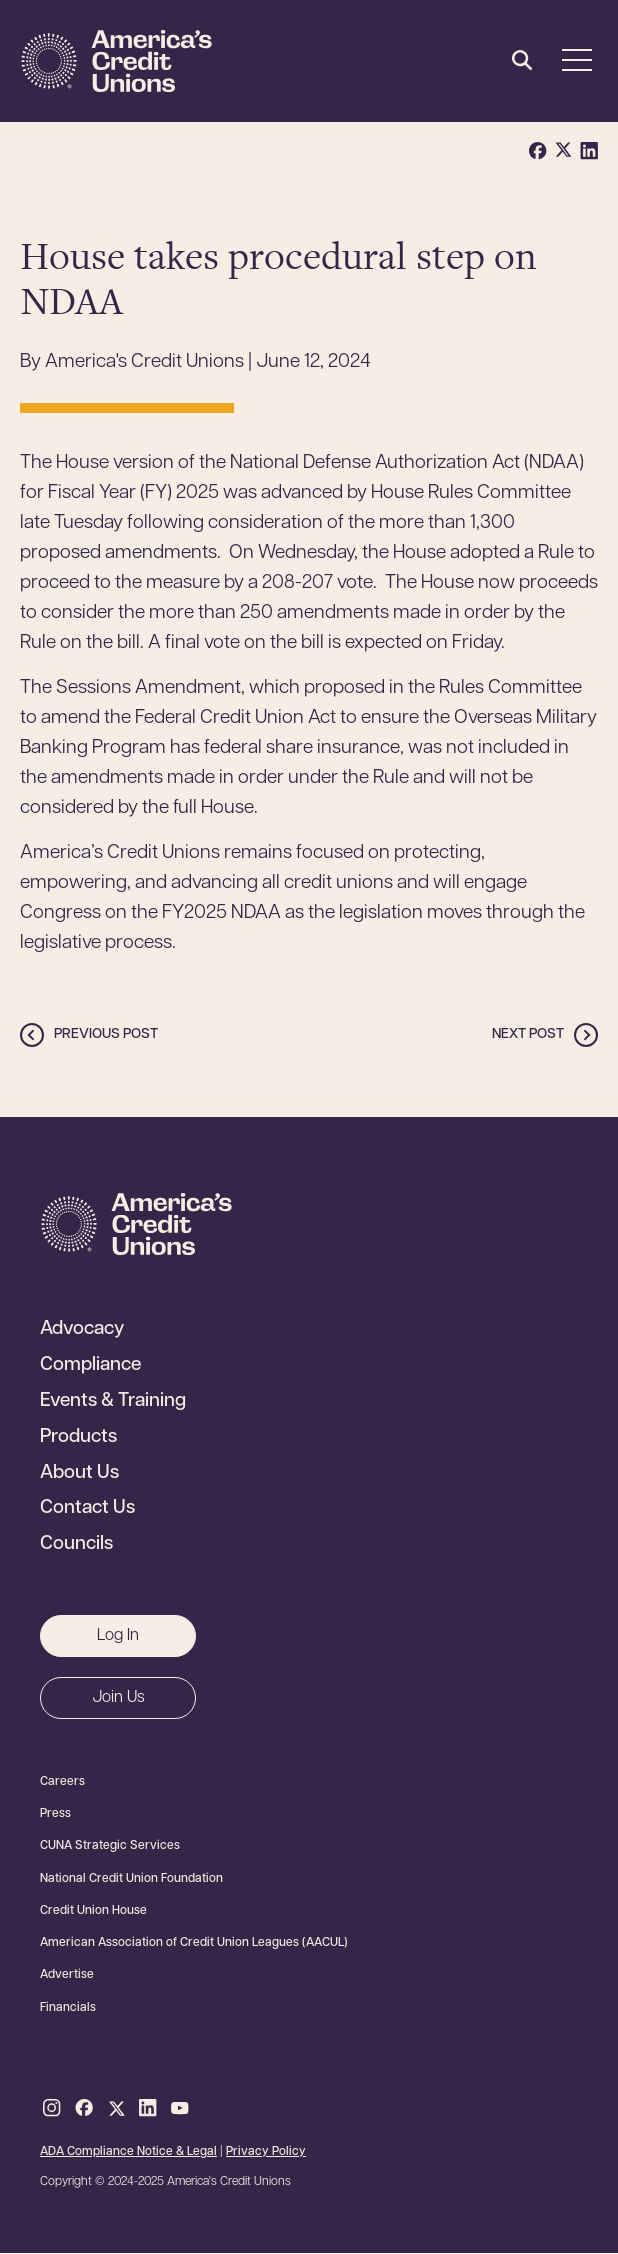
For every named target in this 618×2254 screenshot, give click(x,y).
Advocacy (82, 1330)
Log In (118, 1636)
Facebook (84, 2109)
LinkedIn (148, 2109)
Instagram (52, 2109)
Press (55, 1814)
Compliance (90, 1366)
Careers (62, 1782)
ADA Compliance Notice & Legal (128, 2152)
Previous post (106, 1034)
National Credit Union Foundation (131, 1879)
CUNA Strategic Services (110, 1846)
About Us (79, 1474)
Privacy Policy (266, 2152)
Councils (76, 1545)
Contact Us (87, 1509)
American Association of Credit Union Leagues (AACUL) (194, 1943)
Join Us (118, 1698)
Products (78, 1438)
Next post (528, 1034)
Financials (68, 2008)
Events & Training (113, 1402)
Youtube (180, 2109)
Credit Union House (93, 1911)
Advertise (67, 1975)
